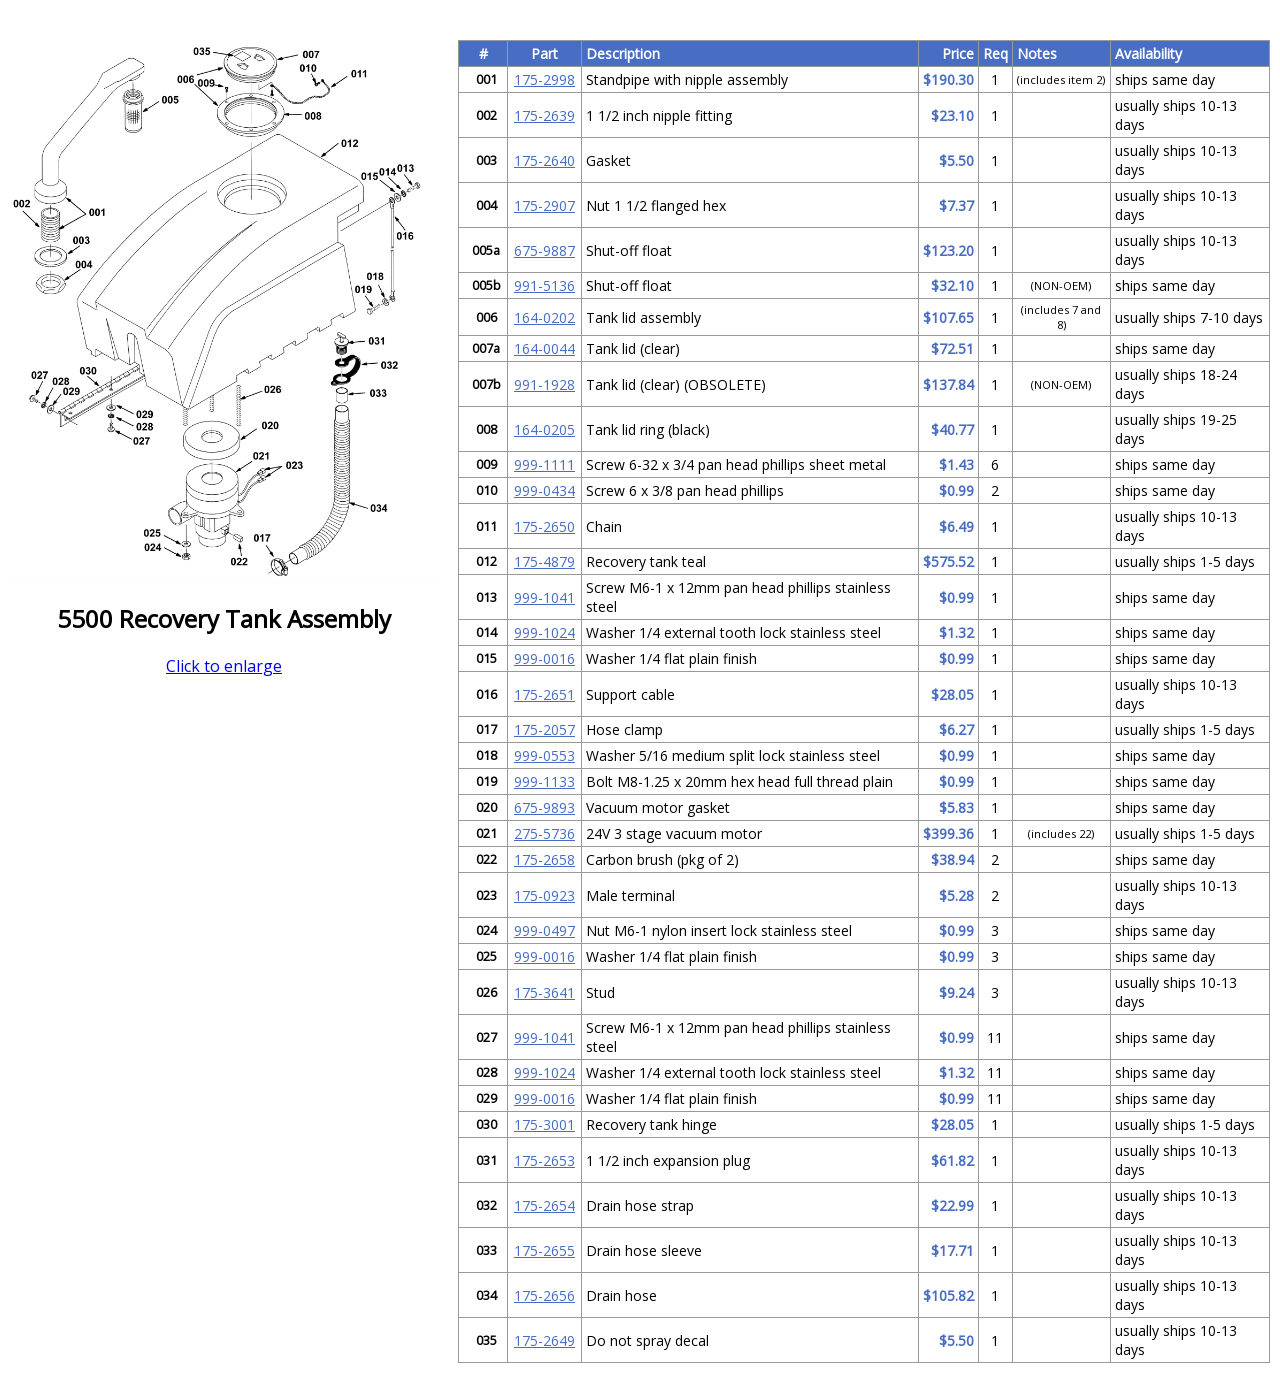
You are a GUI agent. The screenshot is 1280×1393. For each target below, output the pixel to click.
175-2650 (544, 526)
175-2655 (544, 1250)
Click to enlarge (224, 666)
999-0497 (544, 930)
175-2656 (544, 1295)
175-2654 (544, 1205)
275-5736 (544, 833)
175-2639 (544, 115)
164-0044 (544, 348)
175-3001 (544, 1124)
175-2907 (544, 205)
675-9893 (544, 807)
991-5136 (544, 285)
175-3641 (544, 992)
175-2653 (544, 1160)
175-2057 (544, 729)
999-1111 (544, 464)
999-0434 (544, 490)
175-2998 (544, 79)
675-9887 (544, 250)
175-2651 (544, 694)
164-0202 (544, 317)
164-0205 (544, 429)
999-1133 (544, 781)
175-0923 (544, 895)
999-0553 (544, 755)
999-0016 (544, 658)
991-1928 (544, 384)
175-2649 (544, 1340)
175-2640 (544, 160)
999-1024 (544, 632)
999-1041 (544, 597)
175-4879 (544, 561)
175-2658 (544, 859)
